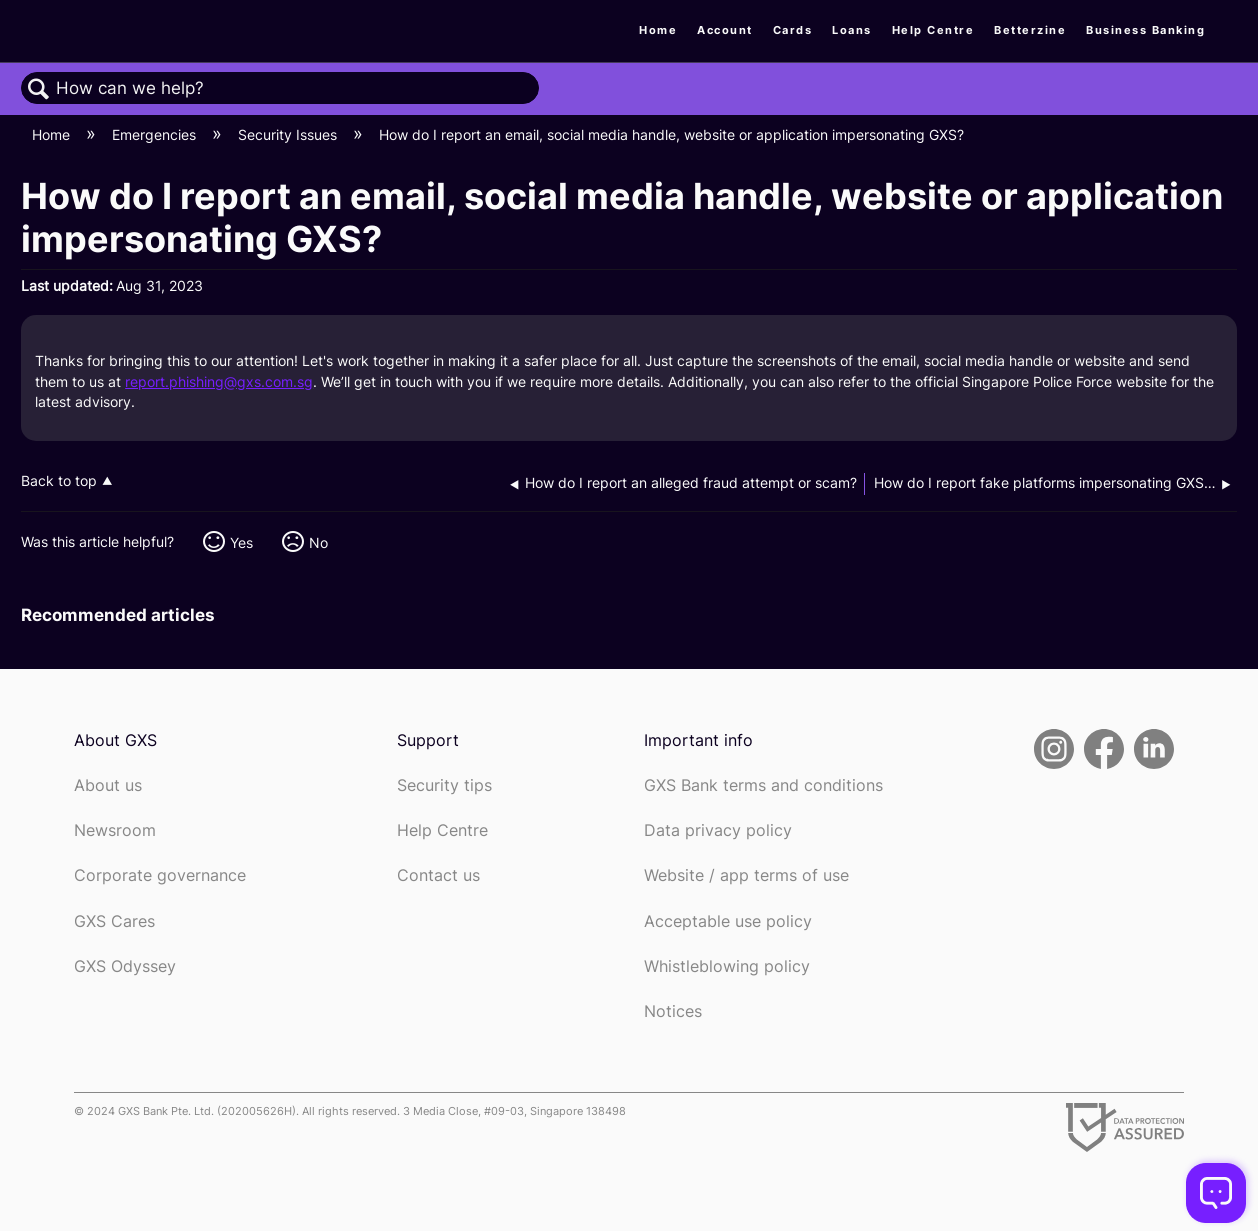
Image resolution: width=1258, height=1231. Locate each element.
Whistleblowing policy (727, 966)
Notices (673, 1011)
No (318, 542)
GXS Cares (114, 921)
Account (725, 30)
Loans (852, 30)
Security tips (444, 785)
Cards (793, 30)
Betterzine (1030, 30)
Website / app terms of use (746, 875)
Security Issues (289, 134)
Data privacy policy (718, 830)
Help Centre (933, 30)
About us (108, 785)
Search (39, 89)
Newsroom (115, 830)
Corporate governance (160, 875)
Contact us (438, 875)
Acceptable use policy (728, 921)
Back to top (59, 481)
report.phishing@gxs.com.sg (219, 381)
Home (658, 30)
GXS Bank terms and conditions (763, 785)
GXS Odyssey (125, 966)
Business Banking (1145, 30)
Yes (241, 542)
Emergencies (156, 134)
